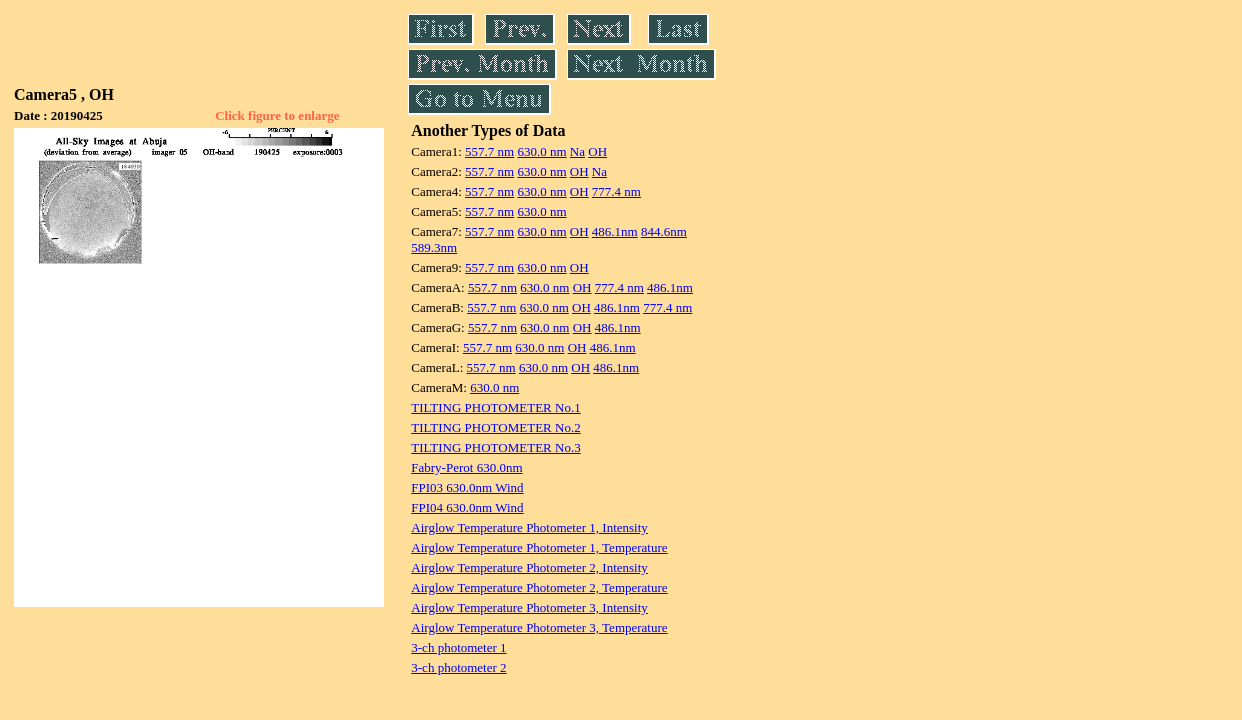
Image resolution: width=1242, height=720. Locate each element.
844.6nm (664, 231)
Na (577, 151)
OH (597, 151)
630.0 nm (541, 151)
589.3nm (434, 247)
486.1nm (615, 231)
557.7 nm (489, 151)
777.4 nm (616, 191)
